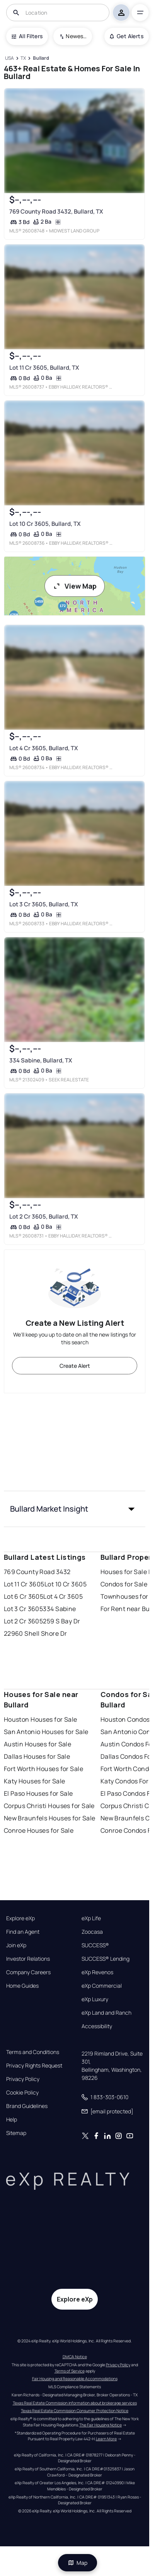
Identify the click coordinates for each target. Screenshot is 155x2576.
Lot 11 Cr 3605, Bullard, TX (44, 368)
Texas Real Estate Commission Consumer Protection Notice (74, 2410)
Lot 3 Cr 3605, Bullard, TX (43, 904)
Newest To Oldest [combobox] (76, 36)
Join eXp (16, 1945)
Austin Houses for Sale (38, 1744)
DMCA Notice (75, 2356)
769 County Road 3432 (37, 1571)
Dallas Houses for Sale (37, 1756)
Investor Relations (28, 1958)
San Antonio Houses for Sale (46, 1731)
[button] (75, 1509)
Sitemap (16, 2133)
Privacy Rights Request (34, 2065)
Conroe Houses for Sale (39, 1830)
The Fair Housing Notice (100, 2425)
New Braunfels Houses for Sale (49, 1818)
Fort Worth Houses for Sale (43, 1768)
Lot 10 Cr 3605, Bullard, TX (44, 524)
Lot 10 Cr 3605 (65, 1584)
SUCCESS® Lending (105, 1958)
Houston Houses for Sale (40, 1719)
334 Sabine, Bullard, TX (40, 1061)
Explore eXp (20, 1918)
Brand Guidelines (27, 2106)
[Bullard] (40, 58)
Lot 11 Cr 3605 (24, 1584)
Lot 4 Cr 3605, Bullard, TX (43, 748)
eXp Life (91, 1918)
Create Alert (75, 1365)
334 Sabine (59, 1609)
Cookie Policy (22, 2092)
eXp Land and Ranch (106, 2012)
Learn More (106, 2438)
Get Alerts (126, 36)
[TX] (23, 58)
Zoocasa (92, 1932)
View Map (75, 586)
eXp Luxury (95, 1999)
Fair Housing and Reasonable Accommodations (75, 2378)
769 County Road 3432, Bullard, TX (56, 211)
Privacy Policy (22, 2079)
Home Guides (22, 1985)
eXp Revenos (97, 1972)
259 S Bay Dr (61, 1621)
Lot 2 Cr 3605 (23, 1621)
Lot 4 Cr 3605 (63, 1596)
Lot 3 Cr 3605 (23, 1609)
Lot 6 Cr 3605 (24, 1596)
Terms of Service (70, 2371)
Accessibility (97, 2026)
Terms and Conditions (32, 2052)
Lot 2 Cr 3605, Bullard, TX (43, 1217)
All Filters (27, 36)
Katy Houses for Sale (34, 1781)
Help (11, 2119)
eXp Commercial (102, 1985)
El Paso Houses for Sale (38, 1793)
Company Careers (28, 1972)
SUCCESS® (95, 1945)
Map (78, 2562)
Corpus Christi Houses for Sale (49, 1806)
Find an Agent (22, 1932)
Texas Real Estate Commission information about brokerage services (75, 2403)
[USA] (9, 58)
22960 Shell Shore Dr (35, 1633)
